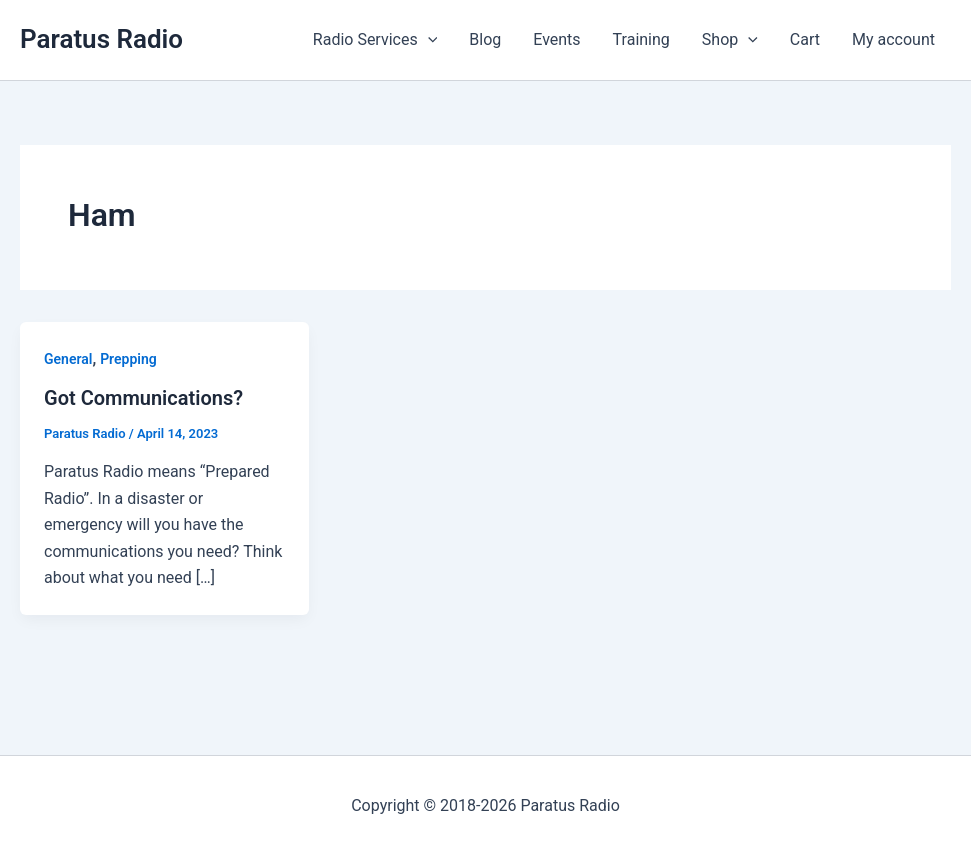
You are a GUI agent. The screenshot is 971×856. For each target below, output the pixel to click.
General (68, 359)
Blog (485, 39)
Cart (805, 39)
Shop (730, 40)
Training (641, 39)
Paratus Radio (101, 39)
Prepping (128, 359)
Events (556, 39)
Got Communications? (143, 398)
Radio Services (375, 40)
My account (893, 39)
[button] (428, 40)
